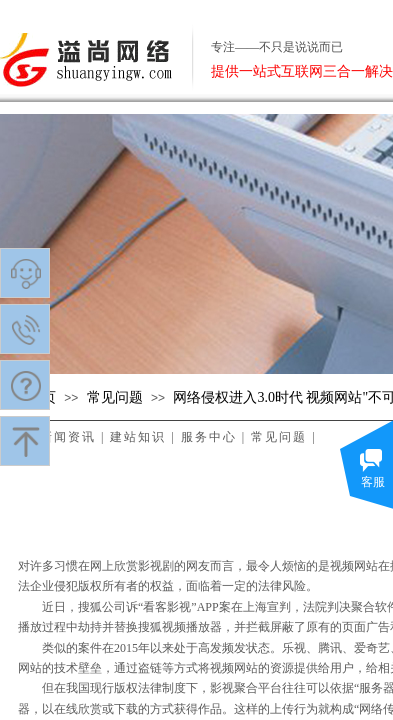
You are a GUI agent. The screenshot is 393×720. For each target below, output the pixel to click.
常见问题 (115, 397)
